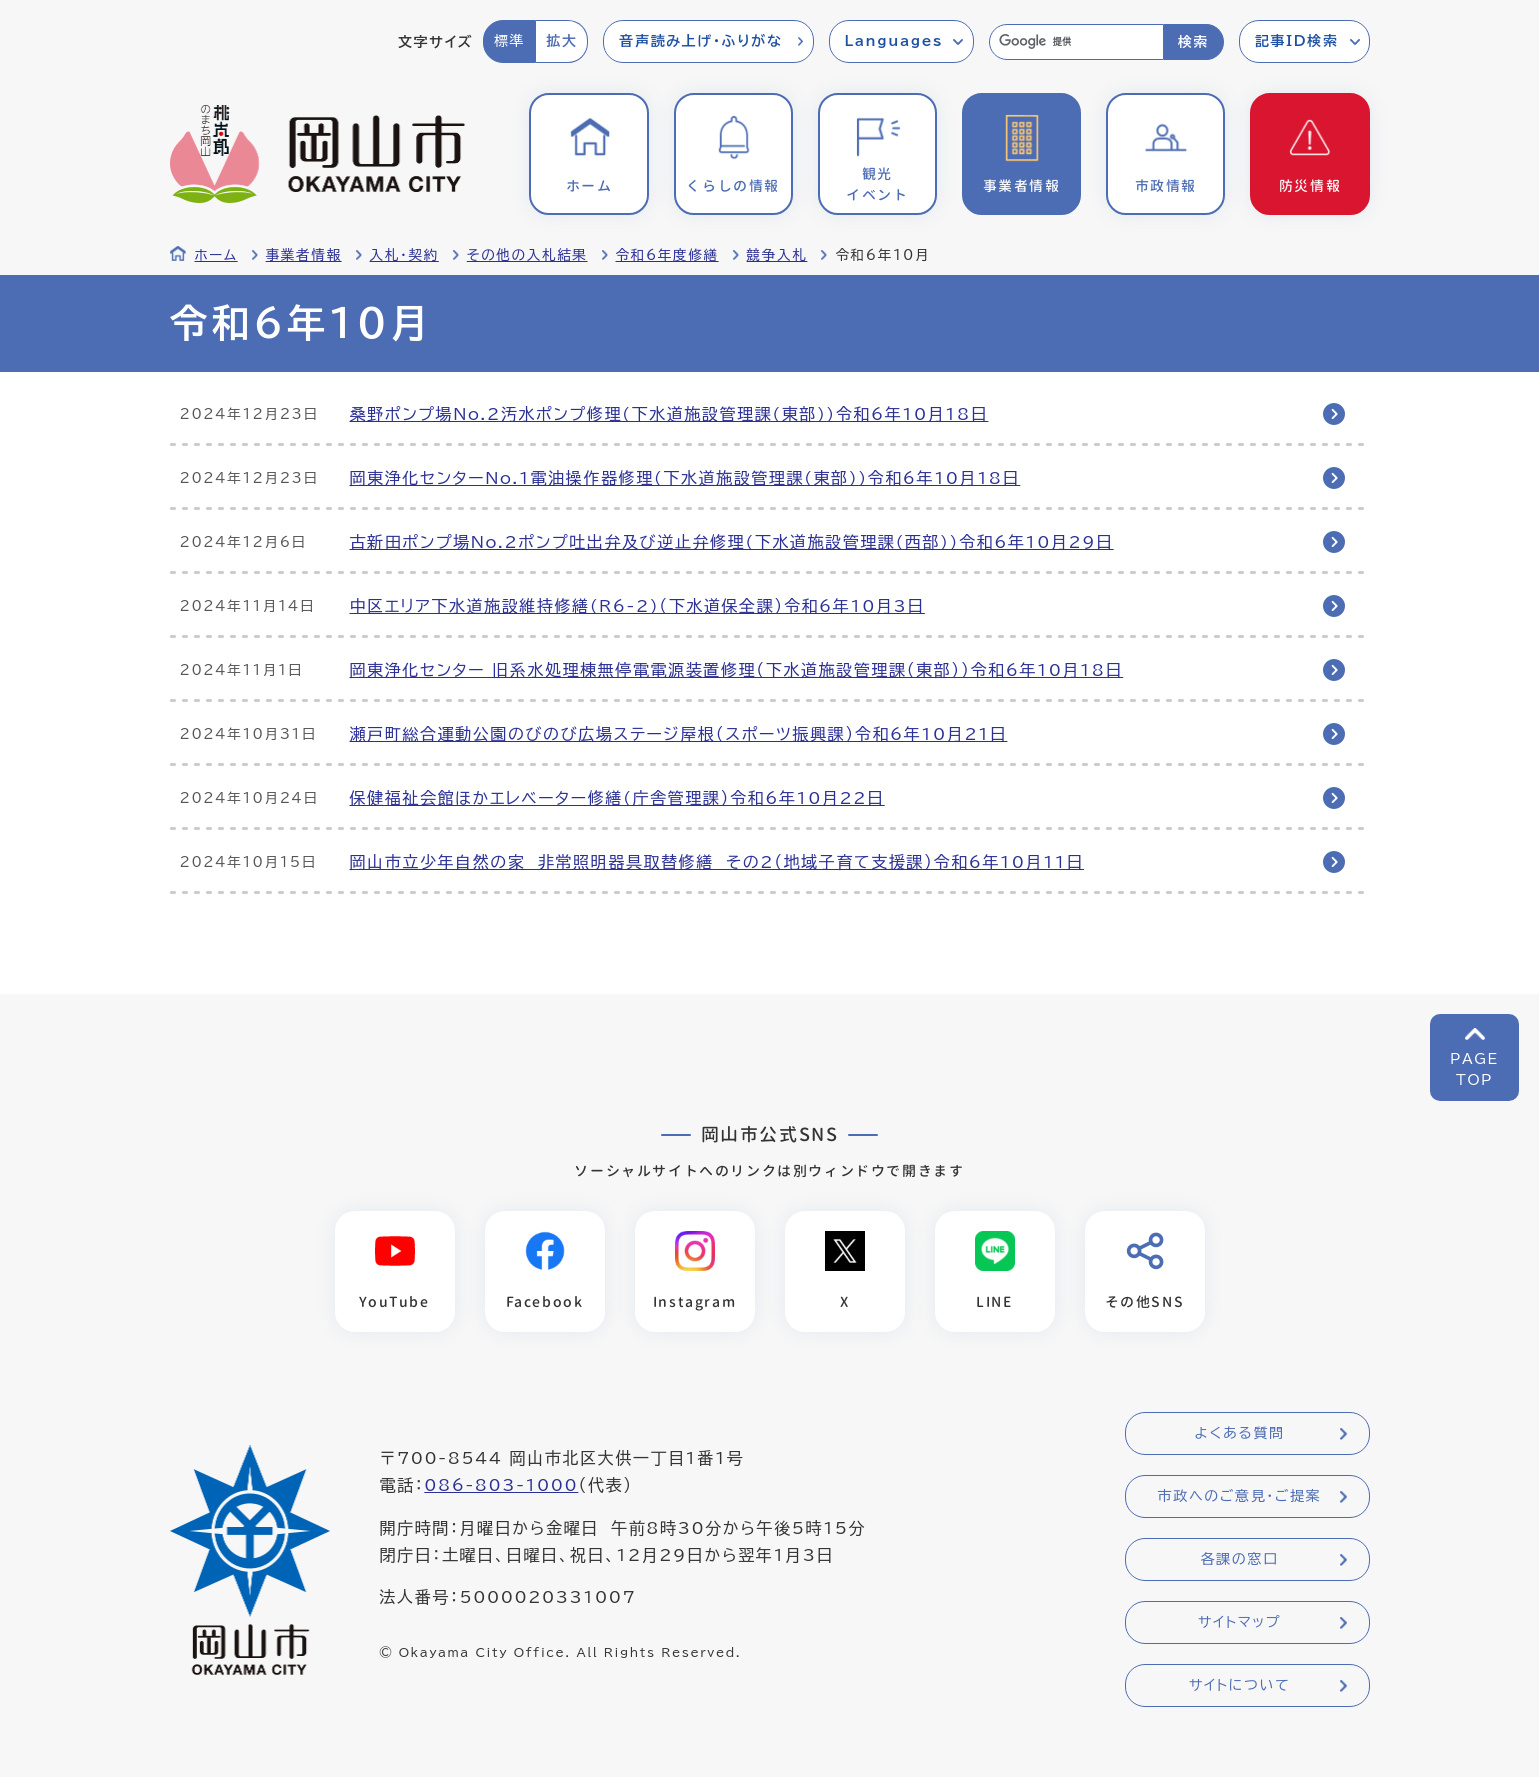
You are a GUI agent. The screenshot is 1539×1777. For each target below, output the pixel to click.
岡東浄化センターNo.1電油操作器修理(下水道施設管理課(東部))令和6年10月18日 (685, 478)
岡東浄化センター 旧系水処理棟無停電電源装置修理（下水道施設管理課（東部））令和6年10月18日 (737, 670)
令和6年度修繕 (667, 255)
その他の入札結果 (527, 255)
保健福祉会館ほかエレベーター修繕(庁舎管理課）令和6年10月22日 (617, 798)
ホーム (216, 255)
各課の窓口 (1240, 1559)
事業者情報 (304, 255)
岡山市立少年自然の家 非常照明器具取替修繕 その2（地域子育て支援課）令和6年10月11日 (717, 862)
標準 (509, 41)
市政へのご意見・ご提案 (1240, 1496)
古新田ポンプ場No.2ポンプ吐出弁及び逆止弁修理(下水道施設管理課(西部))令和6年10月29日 (732, 542)
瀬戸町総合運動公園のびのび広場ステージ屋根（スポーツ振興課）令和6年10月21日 (679, 734)
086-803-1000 (501, 1485)
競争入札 (777, 255)
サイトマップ (1239, 1622)
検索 (1193, 42)
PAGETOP (1474, 1069)
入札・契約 (404, 255)
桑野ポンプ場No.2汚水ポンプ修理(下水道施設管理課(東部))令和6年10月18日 (669, 414)
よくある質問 (1239, 1433)
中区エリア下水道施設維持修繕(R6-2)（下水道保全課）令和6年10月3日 (637, 606)
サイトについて (1239, 1685)
